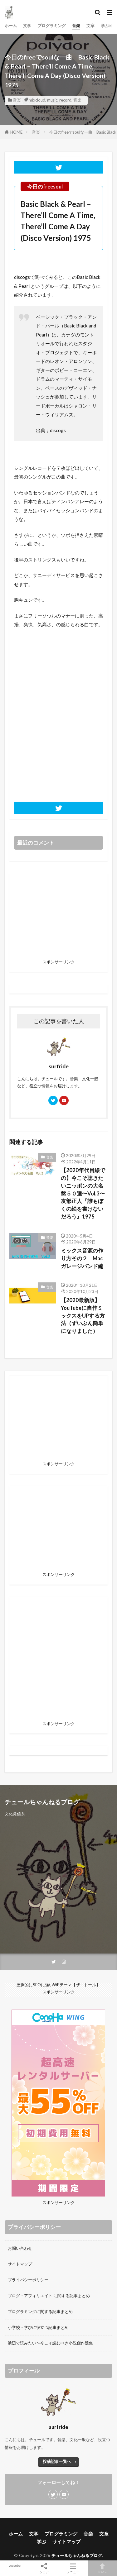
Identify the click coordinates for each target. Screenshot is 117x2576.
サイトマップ (20, 2263)
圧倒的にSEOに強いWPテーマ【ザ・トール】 (58, 1984)
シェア (44, 2568)
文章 (90, 25)
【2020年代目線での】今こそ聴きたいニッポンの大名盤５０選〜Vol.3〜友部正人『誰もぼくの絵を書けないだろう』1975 (83, 1193)
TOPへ (102, 2568)
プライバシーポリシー (28, 2279)
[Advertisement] (58, 1660)
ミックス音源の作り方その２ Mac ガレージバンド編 (84, 1258)
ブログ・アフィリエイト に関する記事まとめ (49, 2295)
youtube (15, 2565)
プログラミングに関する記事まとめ (40, 2311)
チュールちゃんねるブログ (76, 2555)
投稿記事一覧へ (57, 2461)
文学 (27, 25)
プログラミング (51, 25)
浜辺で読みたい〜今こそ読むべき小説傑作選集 (50, 2342)
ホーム (11, 25)
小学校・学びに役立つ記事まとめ (38, 2327)
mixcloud (37, 100)
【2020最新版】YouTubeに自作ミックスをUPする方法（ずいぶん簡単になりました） (83, 1315)
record (65, 100)
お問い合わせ (20, 2248)
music (52, 100)
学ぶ (105, 25)
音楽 (76, 25)
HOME (16, 132)
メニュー (73, 2568)
